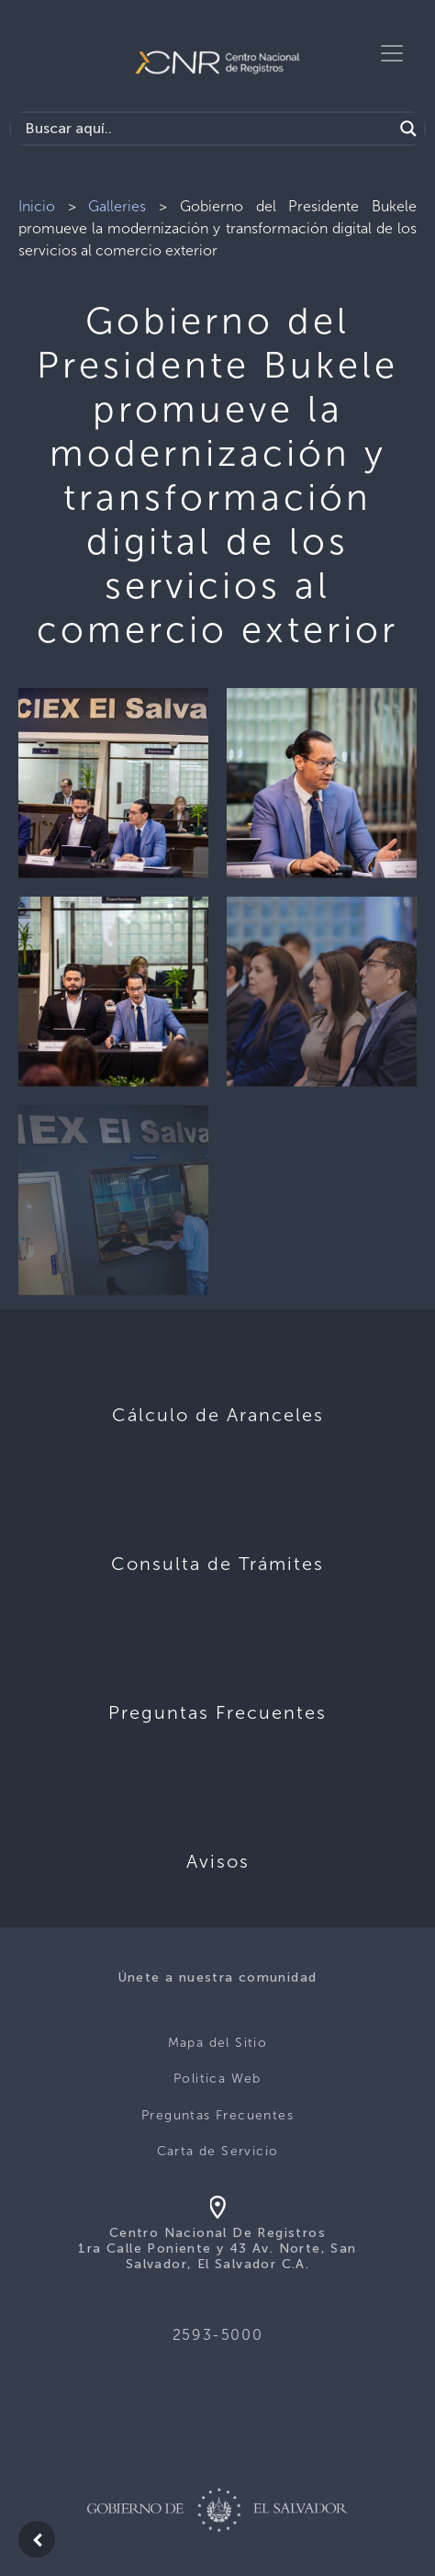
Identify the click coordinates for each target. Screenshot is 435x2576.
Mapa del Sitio (218, 2043)
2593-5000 (217, 2335)
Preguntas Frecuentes (217, 2115)
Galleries (117, 206)
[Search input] (206, 128)
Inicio (36, 206)
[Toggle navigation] (392, 53)
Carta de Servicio (218, 2151)
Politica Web (217, 2078)
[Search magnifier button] (408, 128)
